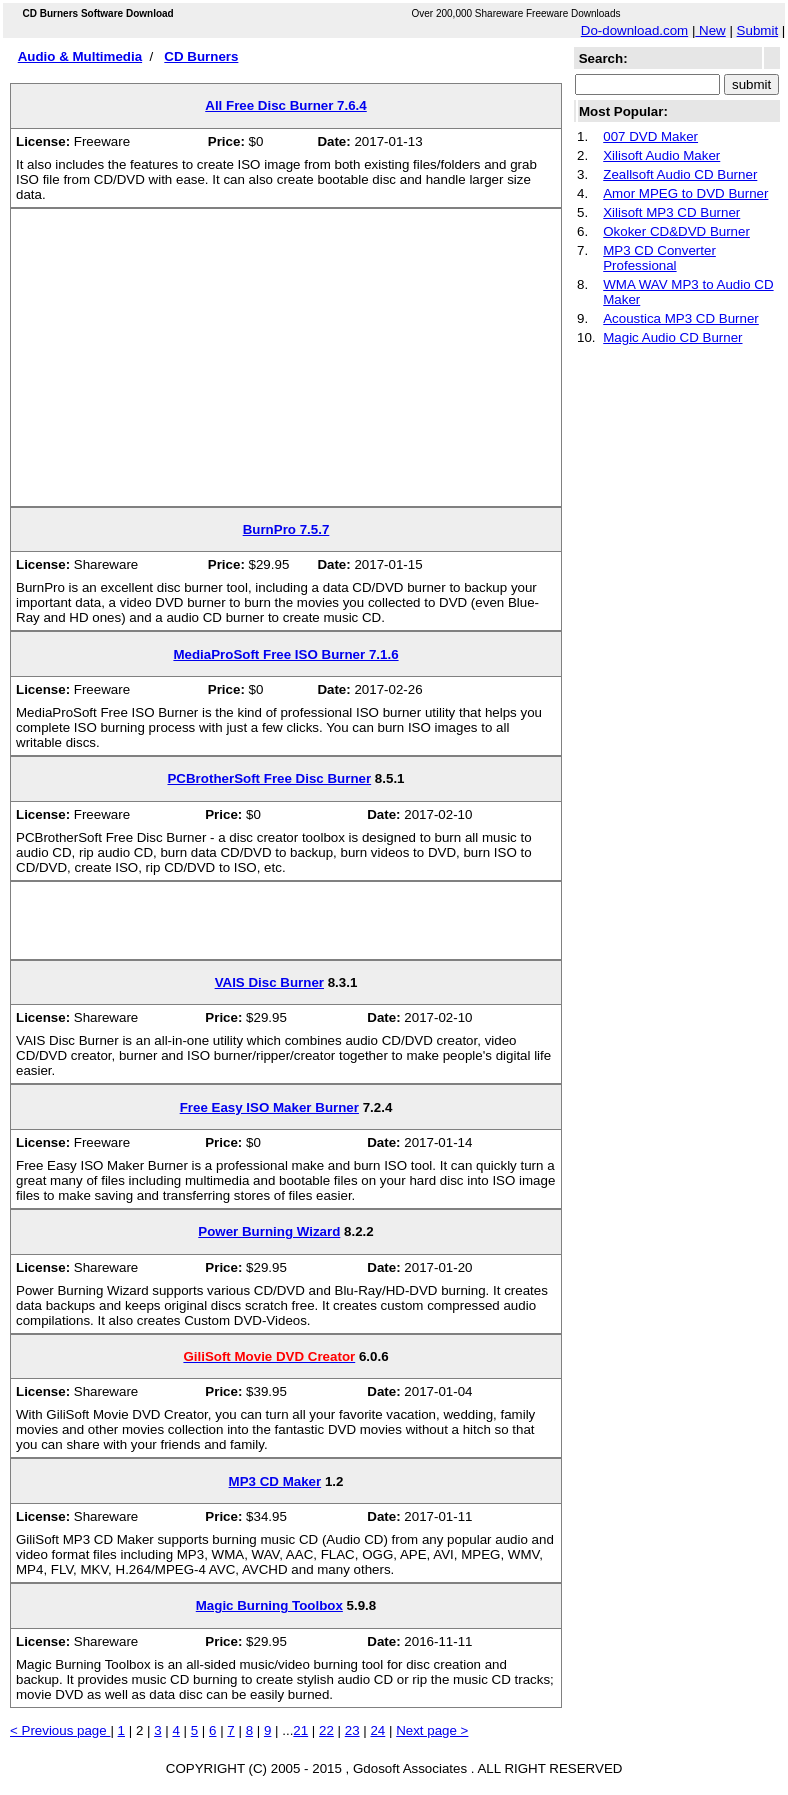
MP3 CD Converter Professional (659, 258)
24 (377, 1730)
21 (300, 1730)
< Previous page (60, 1730)
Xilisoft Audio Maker (661, 155)
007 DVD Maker (650, 136)
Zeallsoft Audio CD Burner (680, 174)
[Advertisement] (286, 365)
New (710, 30)
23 (352, 1730)
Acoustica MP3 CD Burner (681, 318)
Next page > (432, 1730)
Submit (757, 30)
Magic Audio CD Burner (672, 337)
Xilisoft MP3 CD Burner (671, 212)
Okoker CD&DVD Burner (676, 231)
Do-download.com (634, 30)
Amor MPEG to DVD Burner (685, 193)
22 (326, 1730)
